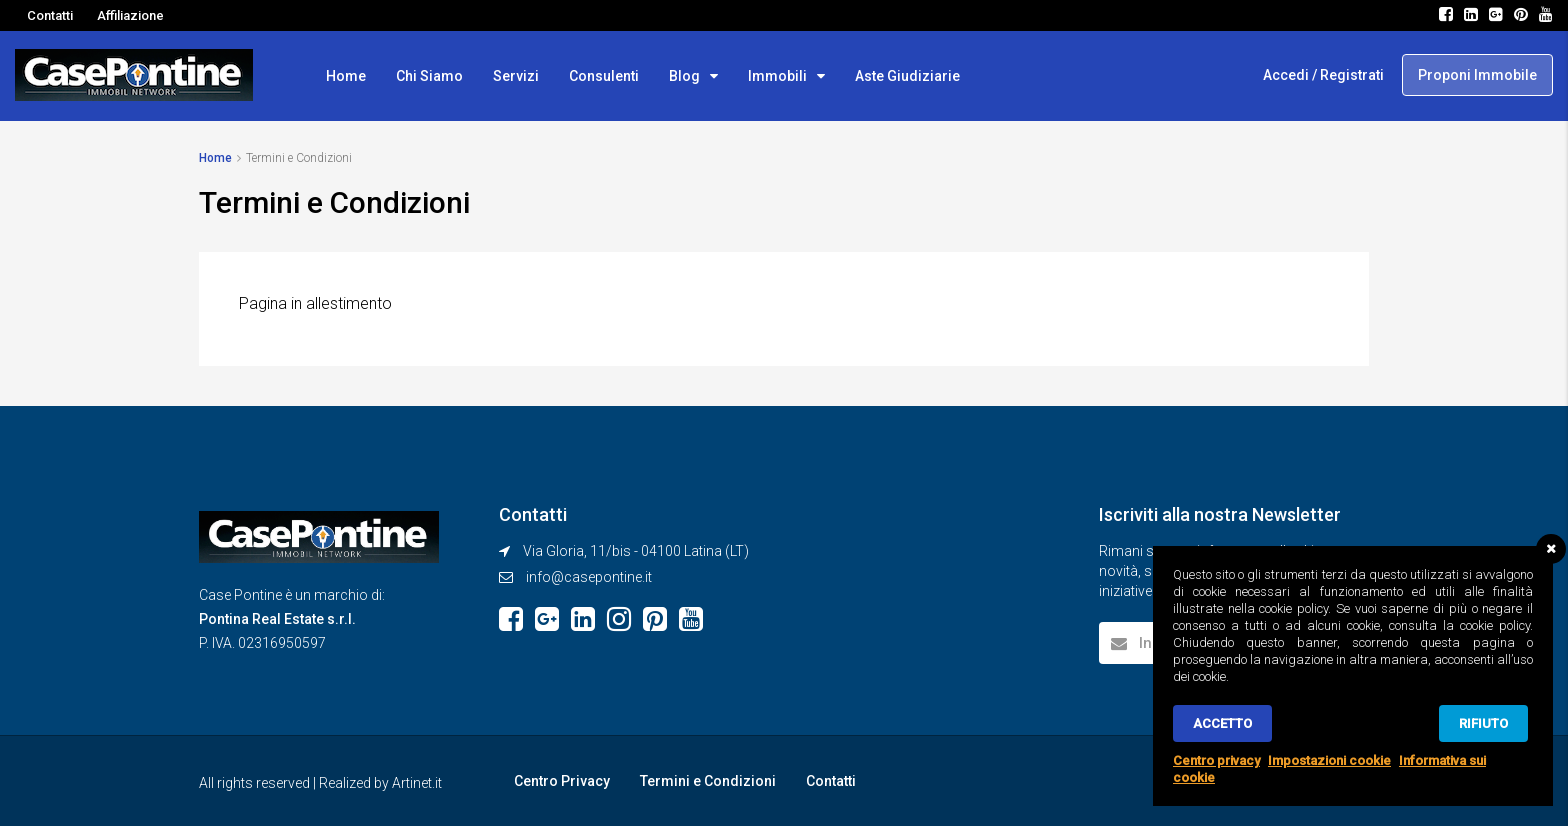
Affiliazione (130, 15)
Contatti (50, 15)
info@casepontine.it (589, 577)
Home (346, 76)
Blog (684, 76)
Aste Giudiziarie (907, 76)
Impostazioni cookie (1329, 760)
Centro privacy (1216, 760)
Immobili (777, 76)
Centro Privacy (562, 781)
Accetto (1222, 723)
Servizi (516, 76)
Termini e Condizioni (708, 781)
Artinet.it (417, 783)
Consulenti (604, 76)
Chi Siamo (429, 76)
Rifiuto (1483, 723)
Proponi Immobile (1477, 75)
